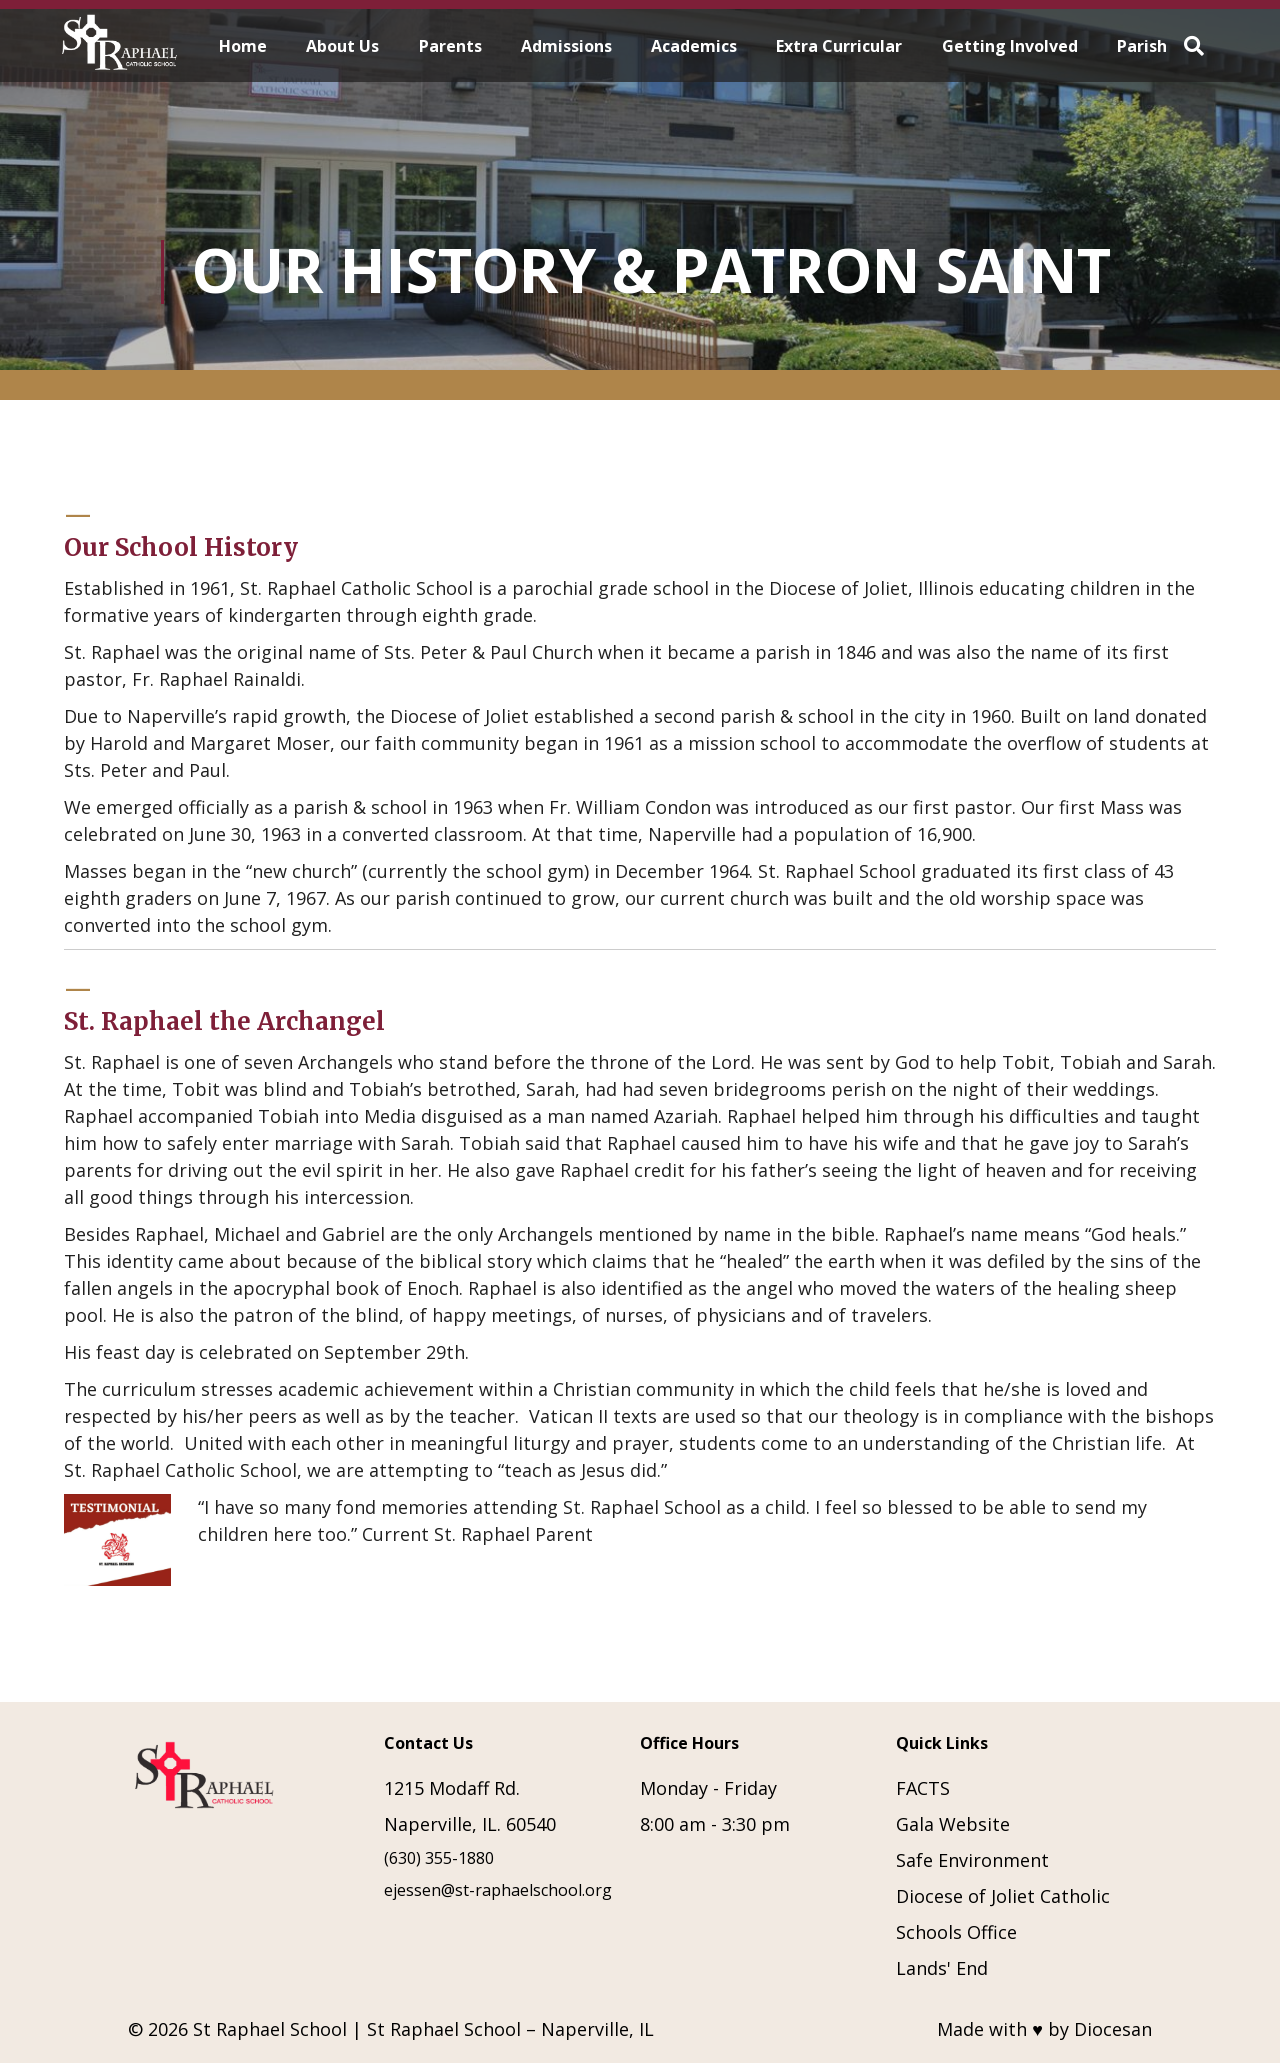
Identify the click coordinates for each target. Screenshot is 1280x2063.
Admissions (566, 46)
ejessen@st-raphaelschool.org (498, 1890)
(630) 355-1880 (439, 1858)
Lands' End (942, 1968)
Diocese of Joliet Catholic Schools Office (1003, 1914)
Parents (450, 46)
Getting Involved (1010, 46)
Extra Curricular (839, 46)
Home (243, 46)
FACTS (923, 1788)
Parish (1142, 46)
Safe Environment (972, 1860)
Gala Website (953, 1824)
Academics (694, 46)
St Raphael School (270, 2029)
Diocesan (1113, 2029)
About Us (342, 46)
